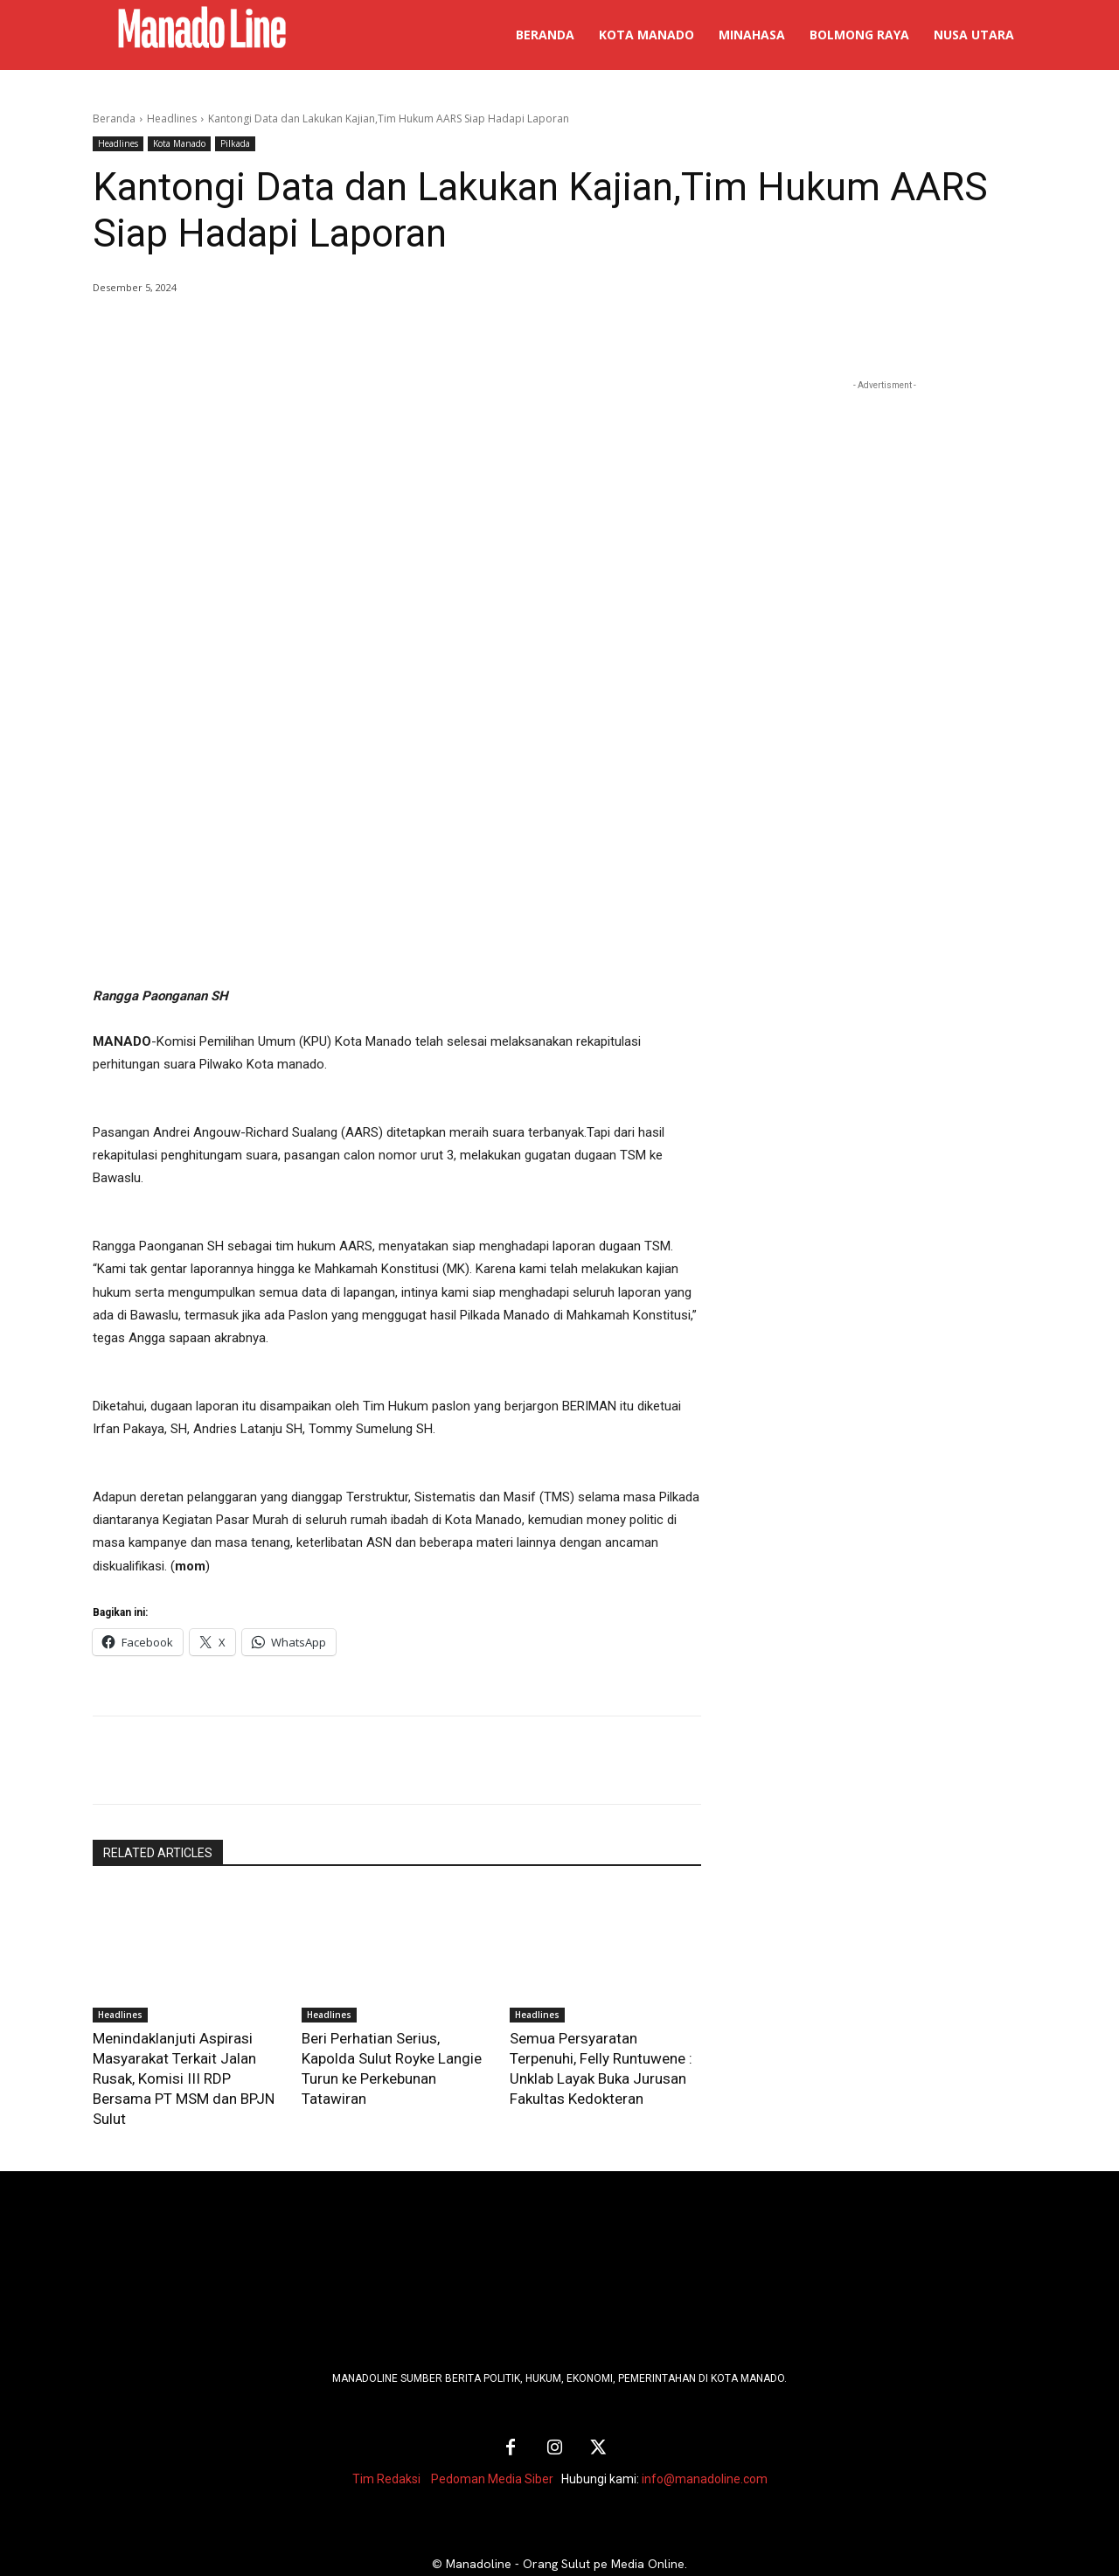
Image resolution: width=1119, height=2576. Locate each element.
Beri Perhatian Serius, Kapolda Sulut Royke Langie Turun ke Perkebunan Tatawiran (391, 2054)
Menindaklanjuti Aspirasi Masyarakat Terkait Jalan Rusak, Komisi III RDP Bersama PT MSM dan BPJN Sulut (185, 2054)
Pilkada (235, 143)
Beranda (114, 118)
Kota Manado (179, 143)
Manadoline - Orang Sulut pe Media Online (565, 2516)
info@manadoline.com (705, 2431)
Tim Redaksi (386, 2431)
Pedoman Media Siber (492, 2431)
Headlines (172, 118)
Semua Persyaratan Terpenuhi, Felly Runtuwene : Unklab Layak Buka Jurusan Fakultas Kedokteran (597, 2054)
